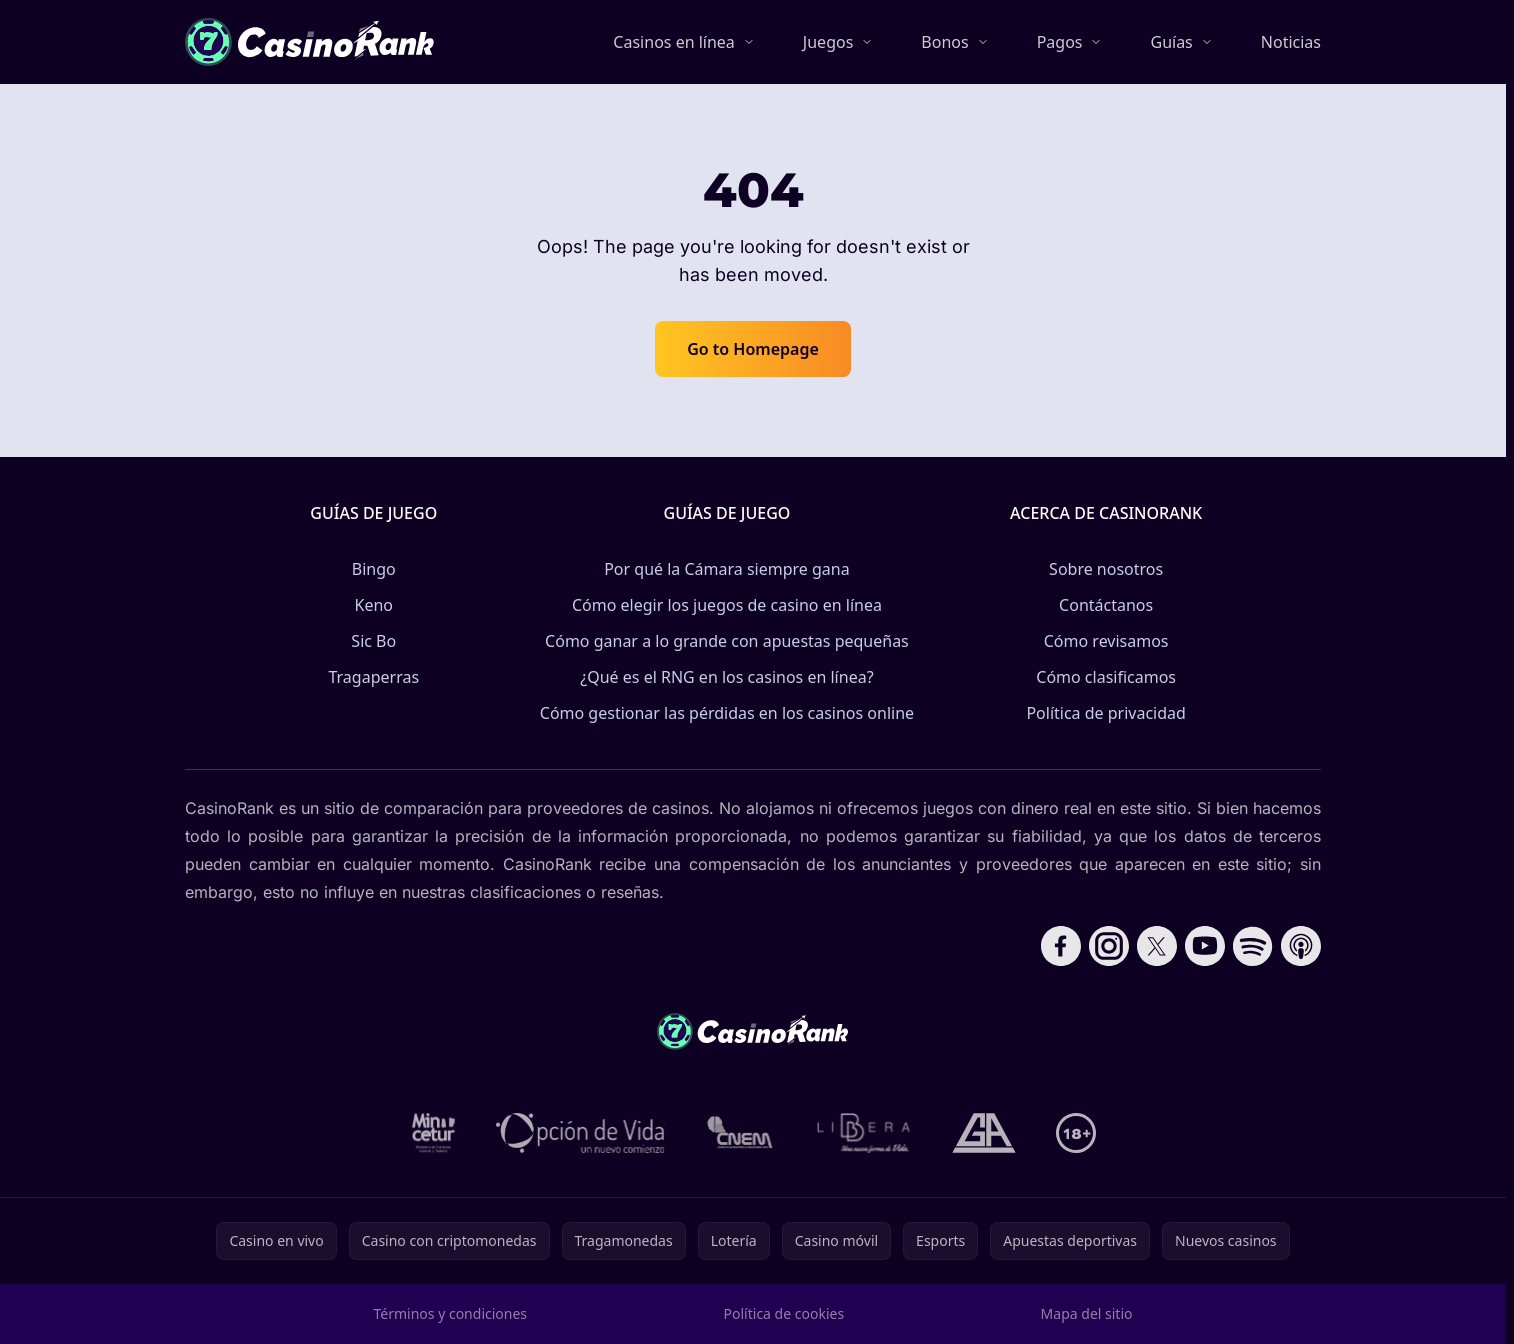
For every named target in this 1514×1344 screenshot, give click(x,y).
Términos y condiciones (451, 1313)
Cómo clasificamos (1106, 677)
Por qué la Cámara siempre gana (727, 569)
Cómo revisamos (1106, 641)
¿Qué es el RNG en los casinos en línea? (726, 677)
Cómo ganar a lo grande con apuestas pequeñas (727, 641)
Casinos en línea (674, 42)
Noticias (1291, 42)
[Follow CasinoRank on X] (1157, 946)
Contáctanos (1106, 605)
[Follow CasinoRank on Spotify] (1253, 946)
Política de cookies (784, 1313)
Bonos (944, 42)
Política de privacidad (1106, 713)
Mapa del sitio (1087, 1313)
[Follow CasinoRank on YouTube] (1205, 946)
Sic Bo (373, 641)
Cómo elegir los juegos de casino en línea (727, 605)
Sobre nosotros (1106, 569)
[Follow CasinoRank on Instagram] (1109, 946)
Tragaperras (373, 677)
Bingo (374, 569)
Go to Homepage (753, 349)
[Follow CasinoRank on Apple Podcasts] (1301, 946)
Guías (1171, 42)
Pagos (1060, 42)
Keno (374, 605)
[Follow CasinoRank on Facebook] (1061, 946)
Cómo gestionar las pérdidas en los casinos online (727, 713)
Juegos (828, 42)
